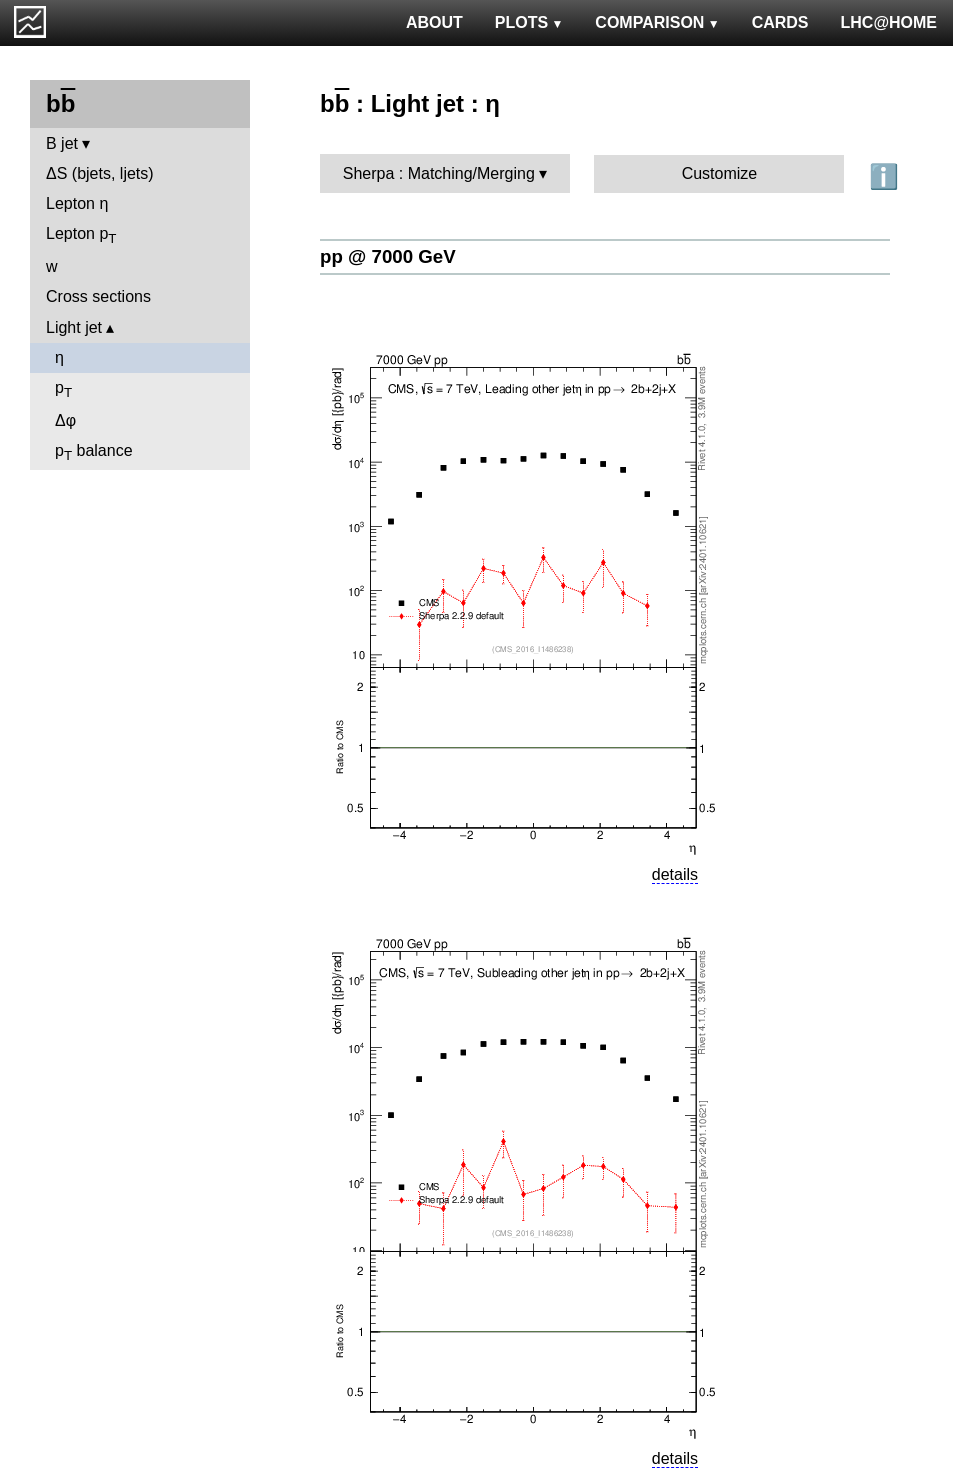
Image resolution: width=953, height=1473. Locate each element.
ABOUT (434, 22)
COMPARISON (657, 22)
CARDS (780, 22)
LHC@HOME (889, 22)
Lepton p (81, 235)
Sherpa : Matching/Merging (439, 173)
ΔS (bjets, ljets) (100, 173)
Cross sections (98, 296)
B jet (62, 143)
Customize (720, 173)
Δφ (65, 420)
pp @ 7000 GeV (388, 256)
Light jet (74, 327)
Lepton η (77, 203)
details (675, 874)
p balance (94, 452)
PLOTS (529, 22)
